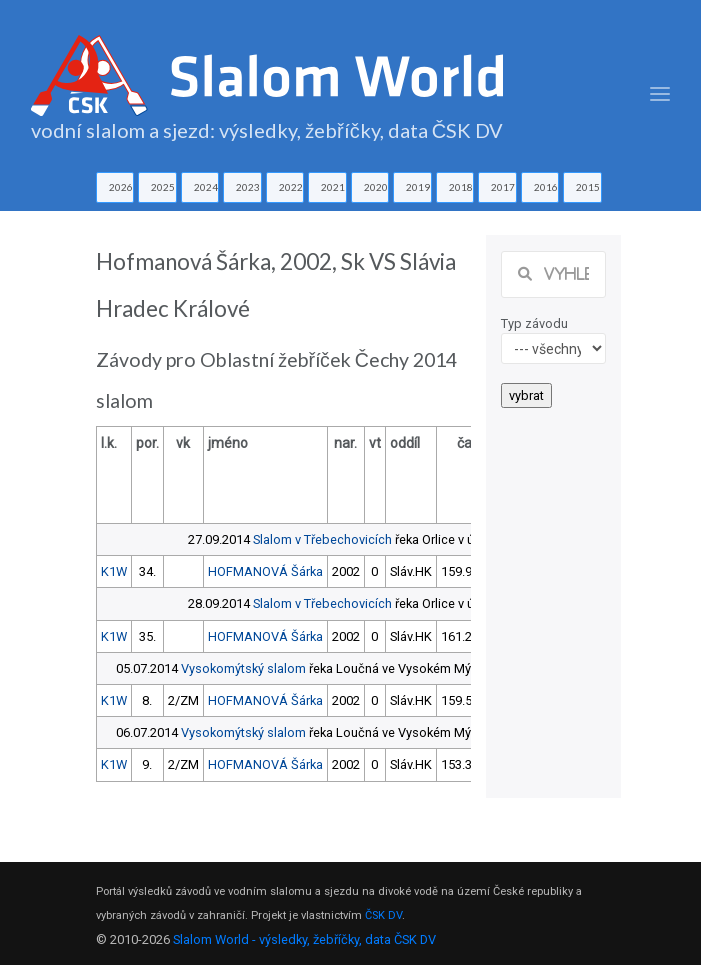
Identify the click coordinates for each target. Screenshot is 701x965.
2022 (291, 187)
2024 (206, 187)
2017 (503, 187)
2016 (546, 187)
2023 (248, 187)
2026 (121, 187)
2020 (376, 187)
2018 (461, 187)
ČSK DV (383, 915)
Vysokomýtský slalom (243, 668)
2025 (163, 187)
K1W (114, 571)
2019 (418, 187)
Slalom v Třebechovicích (322, 539)
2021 (333, 187)
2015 (588, 187)
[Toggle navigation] (660, 94)
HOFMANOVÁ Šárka (265, 571)
